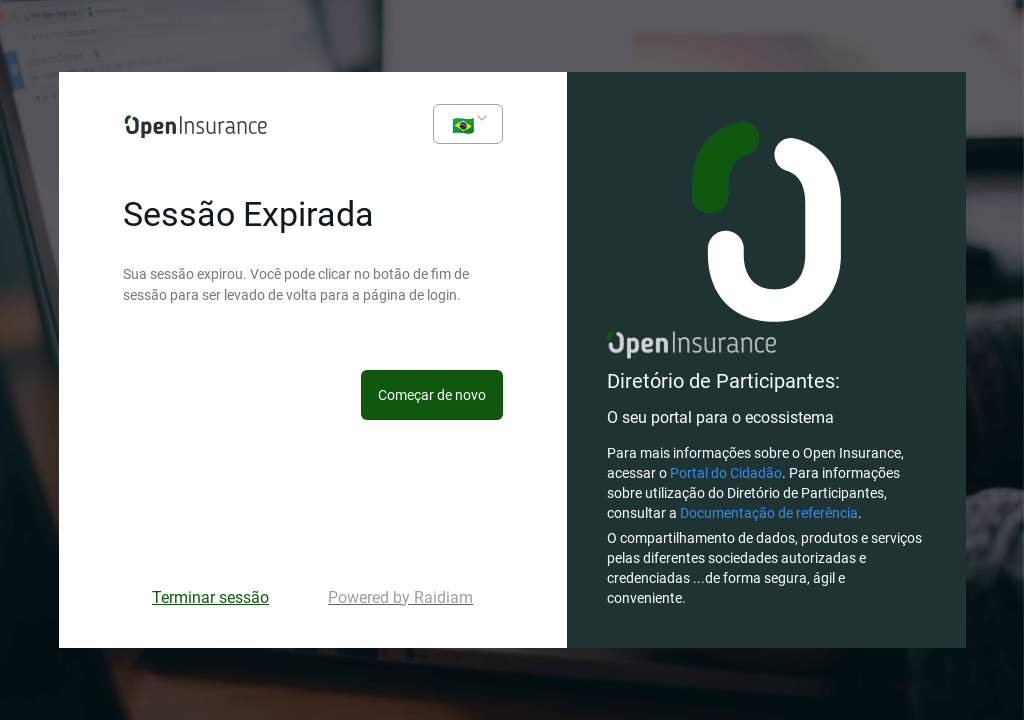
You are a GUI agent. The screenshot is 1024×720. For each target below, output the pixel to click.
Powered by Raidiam (400, 597)
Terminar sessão (210, 597)
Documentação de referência (769, 513)
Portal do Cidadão (726, 473)
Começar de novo (432, 395)
